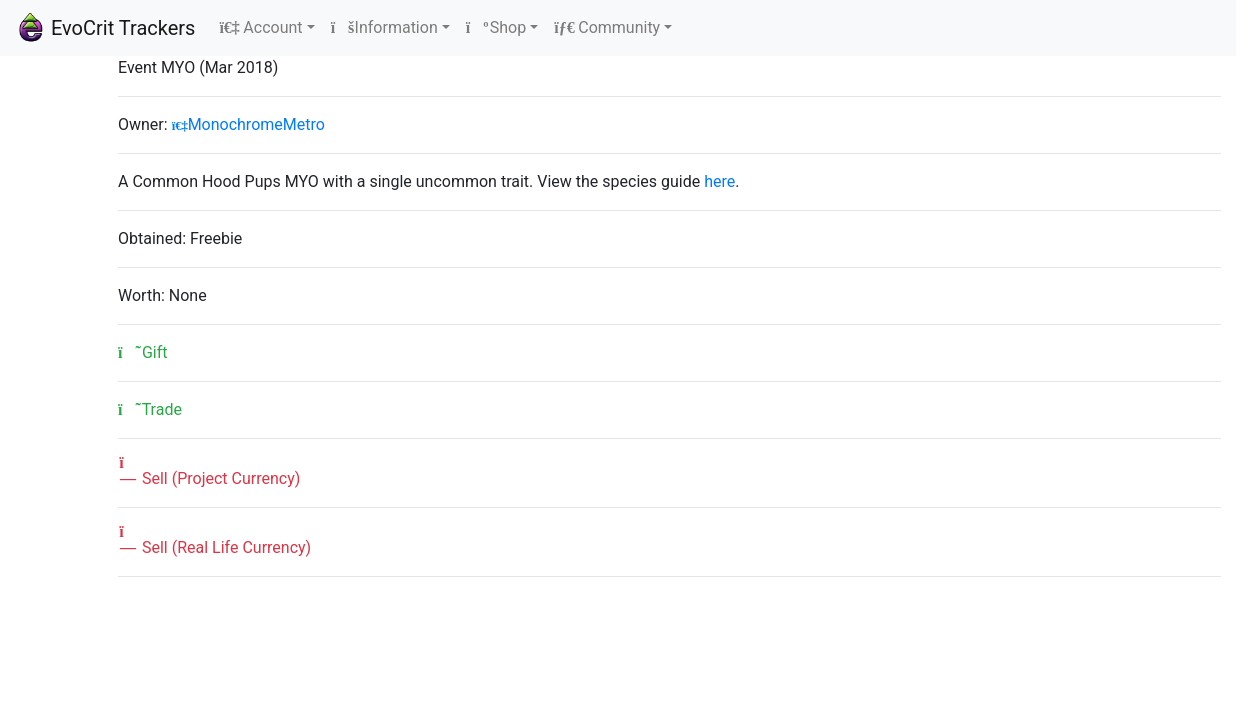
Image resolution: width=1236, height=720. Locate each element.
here (719, 181)
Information (384, 27)
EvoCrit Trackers (105, 28)
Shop (496, 27)
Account (260, 27)
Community (607, 27)
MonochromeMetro (248, 124)
